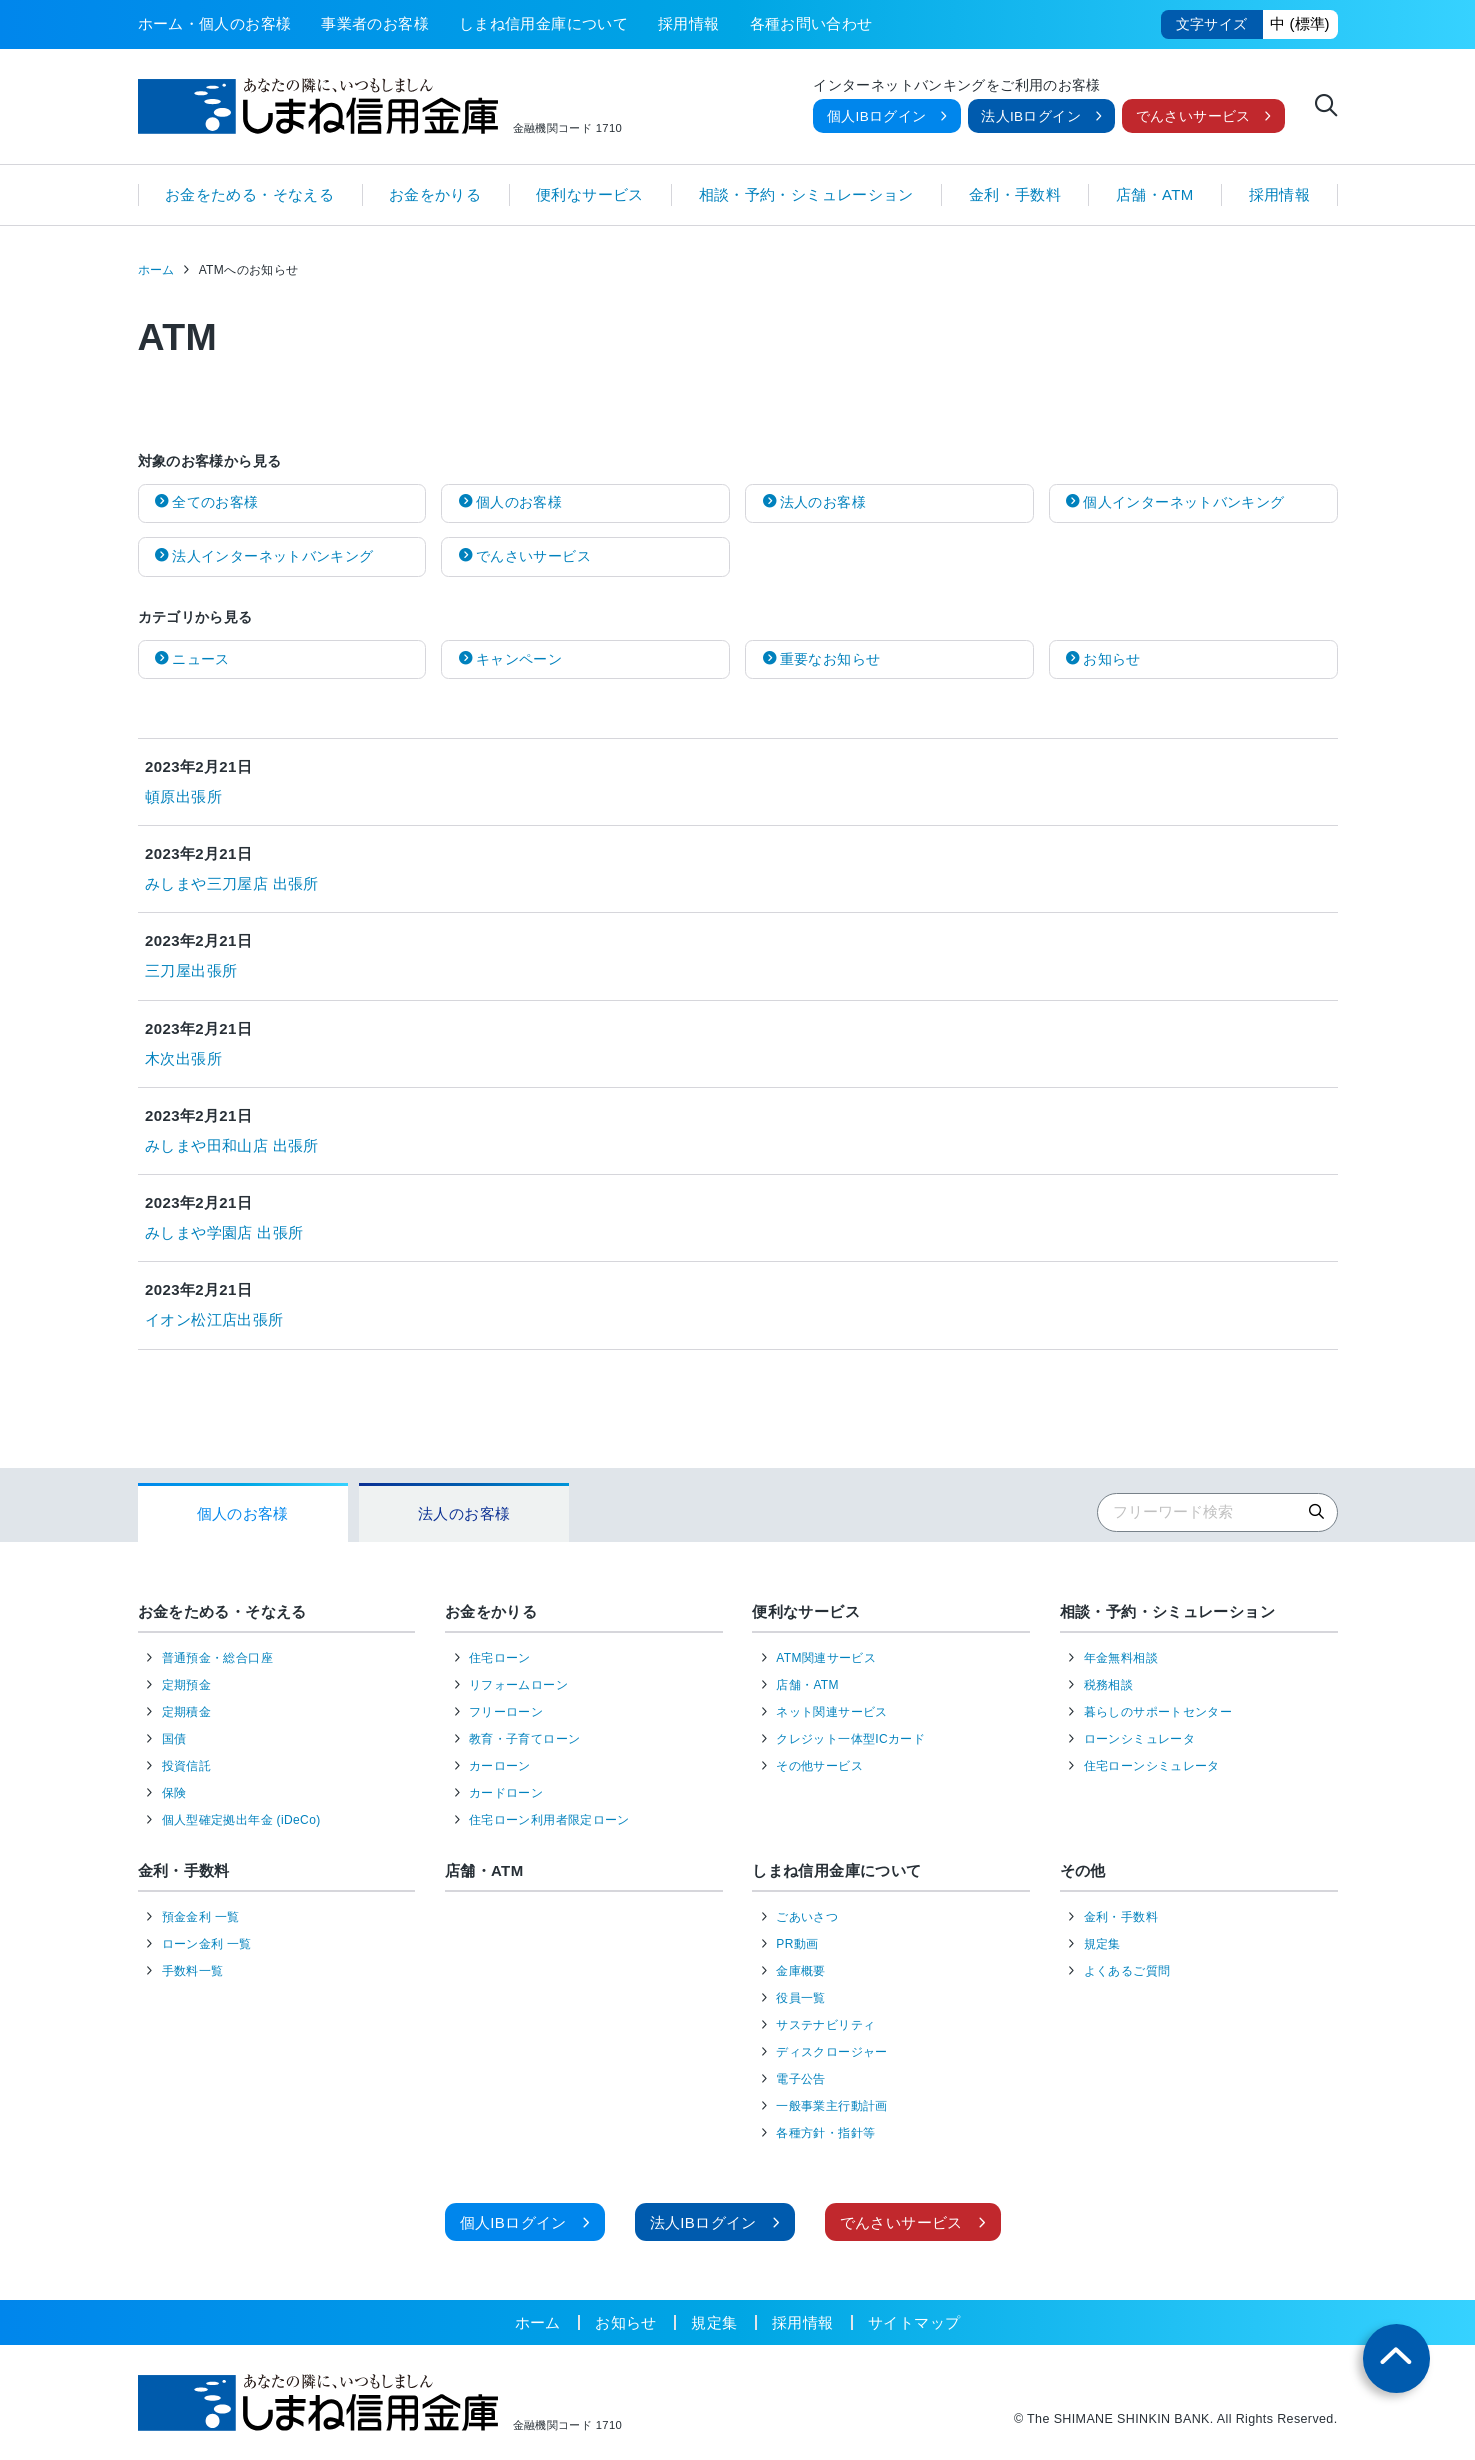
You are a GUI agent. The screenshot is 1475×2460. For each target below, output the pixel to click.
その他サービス (819, 1766)
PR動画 (797, 1944)
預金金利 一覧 (201, 1917)
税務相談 (1109, 1685)
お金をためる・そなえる (249, 194)
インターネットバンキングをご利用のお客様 (957, 86)
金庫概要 (801, 1971)
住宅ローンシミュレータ (1152, 1766)
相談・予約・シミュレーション (806, 194)
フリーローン (506, 1712)
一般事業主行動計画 (831, 2106)
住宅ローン (500, 1658)
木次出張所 (183, 1058)
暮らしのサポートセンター (1158, 1712)
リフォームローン (518, 1685)
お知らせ (626, 2322)
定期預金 (187, 1685)
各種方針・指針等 (825, 2133)
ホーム (156, 270)
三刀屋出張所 (191, 970)
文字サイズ (1212, 24)
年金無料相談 (1121, 1658)
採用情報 (689, 23)
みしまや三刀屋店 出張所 (232, 883)
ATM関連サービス (826, 1658)
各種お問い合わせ (811, 23)
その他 (1083, 1870)
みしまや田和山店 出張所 (232, 1145)
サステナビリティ (825, 2025)
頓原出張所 (183, 796)
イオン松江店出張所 (214, 1319)
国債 (174, 1739)
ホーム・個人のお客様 (215, 23)
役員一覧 (801, 1998)
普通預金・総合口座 (217, 1658)
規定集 (1102, 1944)
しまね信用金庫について (543, 23)
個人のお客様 (243, 1513)
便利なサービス (590, 194)
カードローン (506, 1793)
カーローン (500, 1766)
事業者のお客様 (375, 23)
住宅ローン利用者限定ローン (549, 1820)
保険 (174, 1793)
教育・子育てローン (524, 1739)
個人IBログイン (877, 116)
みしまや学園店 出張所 (224, 1232)
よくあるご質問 (1127, 1971)
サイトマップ (914, 2322)
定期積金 (187, 1712)
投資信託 (187, 1766)
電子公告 (801, 2079)
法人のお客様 (464, 1513)
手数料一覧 (193, 1971)
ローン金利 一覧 (207, 1944)
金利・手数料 (1015, 194)
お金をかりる (435, 194)
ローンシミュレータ (1139, 1739)
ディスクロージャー (831, 2052)
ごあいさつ (807, 1917)
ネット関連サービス (831, 1712)
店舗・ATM (1155, 194)
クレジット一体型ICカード (850, 1739)
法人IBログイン (1031, 116)
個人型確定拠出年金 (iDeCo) (241, 1820)
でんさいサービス (1193, 116)
